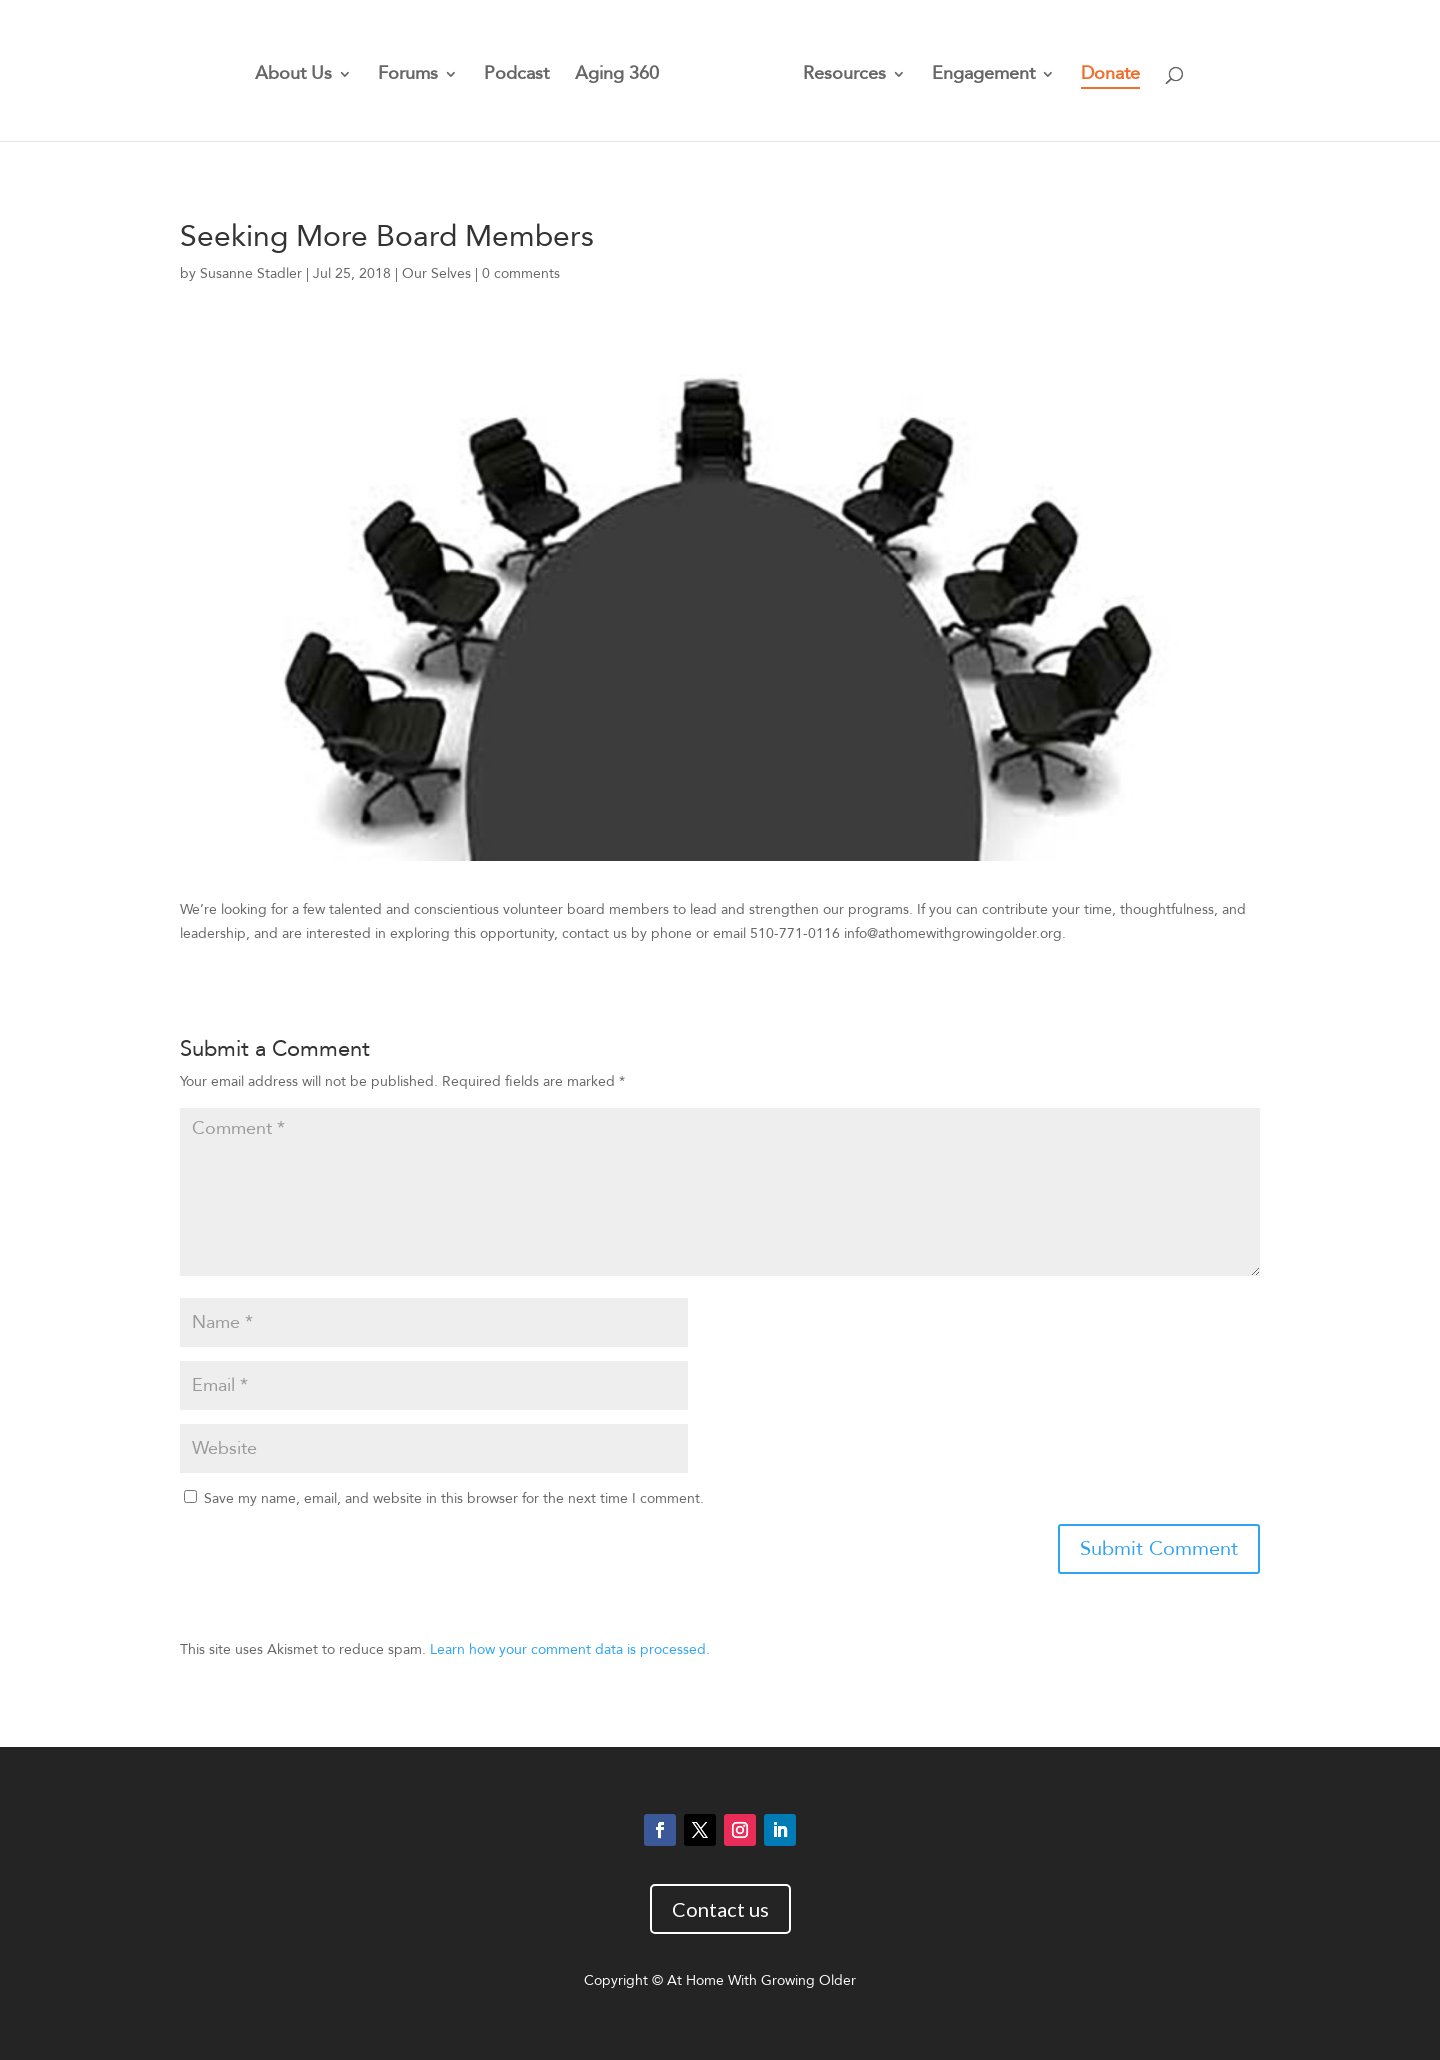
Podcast (516, 76)
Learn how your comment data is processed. (570, 1649)
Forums (408, 76)
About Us (293, 76)
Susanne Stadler (251, 273)
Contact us (720, 1909)
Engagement (983, 76)
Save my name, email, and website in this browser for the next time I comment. (454, 1498)
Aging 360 (617, 76)
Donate (1110, 76)
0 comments (521, 273)
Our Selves (436, 273)
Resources (844, 76)
